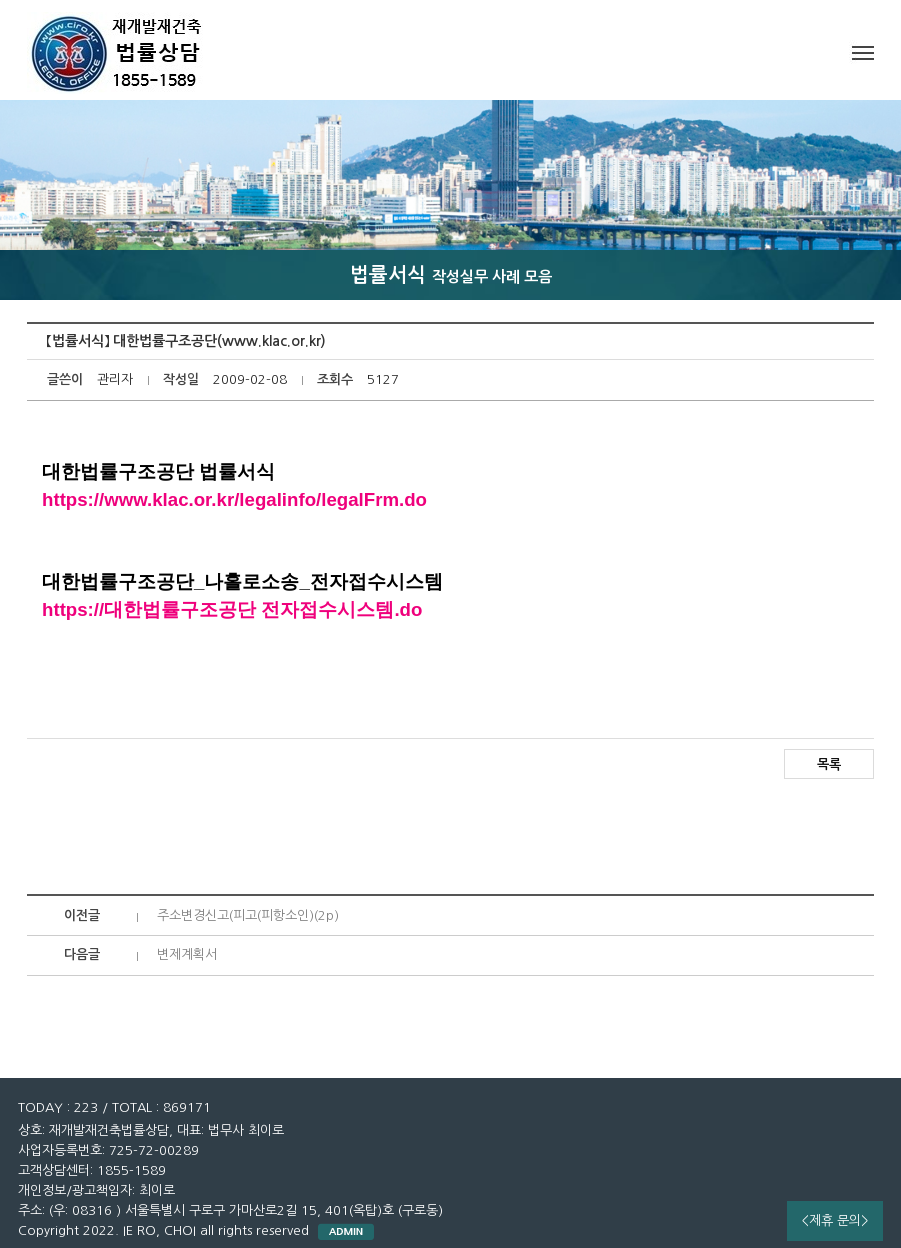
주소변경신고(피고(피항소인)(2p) (248, 915)
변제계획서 (187, 954)
